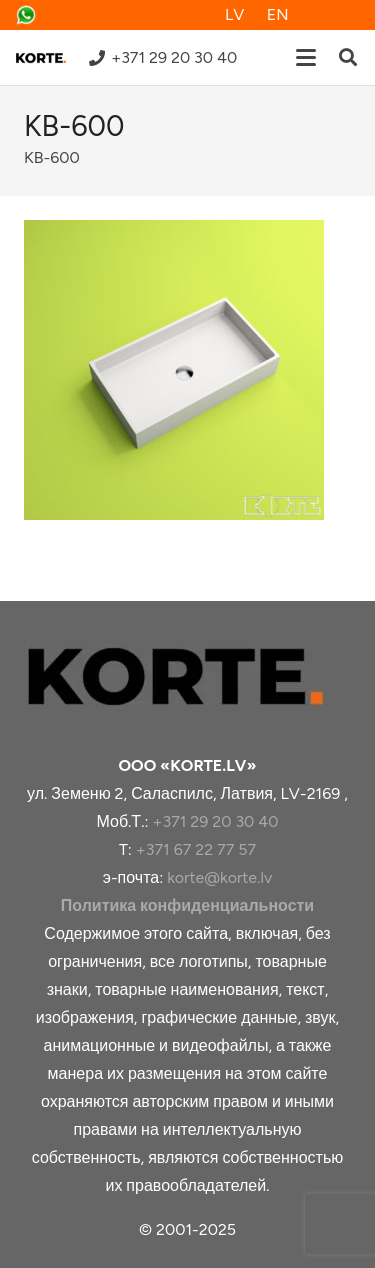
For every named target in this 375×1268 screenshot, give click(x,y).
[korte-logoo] (187, 676)
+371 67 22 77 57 (196, 849)
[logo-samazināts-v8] (41, 58)
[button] (306, 58)
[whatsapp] (26, 15)
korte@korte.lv (219, 877)
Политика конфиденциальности (187, 905)
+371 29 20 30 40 (215, 821)
